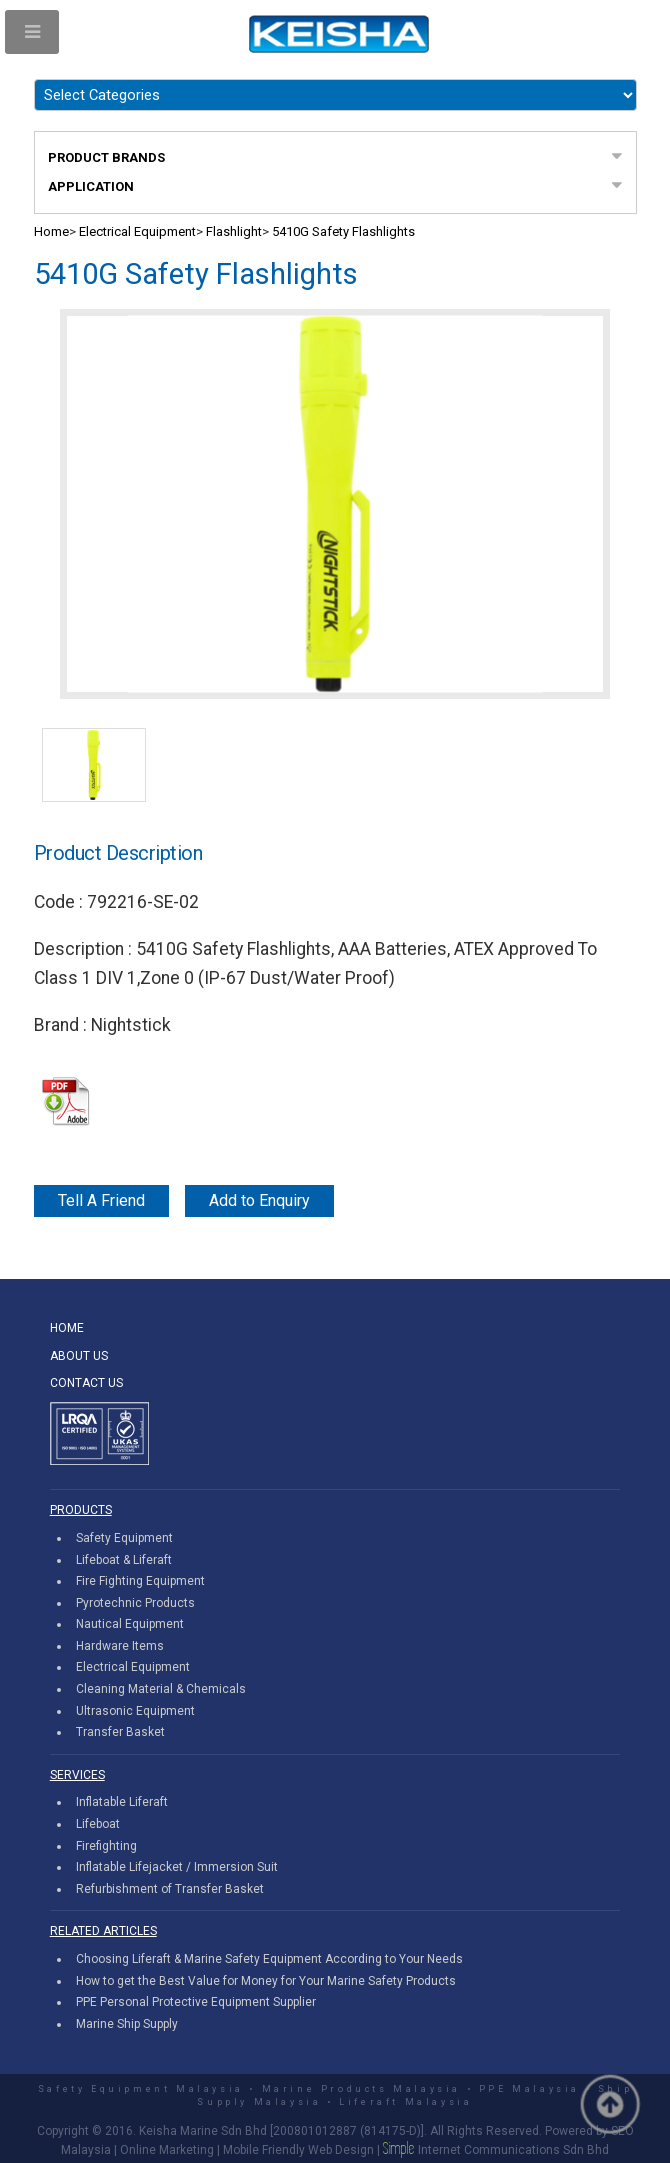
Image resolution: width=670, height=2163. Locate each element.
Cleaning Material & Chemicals (161, 1689)
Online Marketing (167, 2150)
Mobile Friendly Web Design (298, 2150)
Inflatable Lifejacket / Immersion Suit (177, 1867)
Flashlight (234, 231)
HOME (67, 1328)
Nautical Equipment (130, 1624)
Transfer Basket (120, 1732)
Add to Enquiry (259, 1200)
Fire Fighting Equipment (140, 1581)
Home (51, 231)
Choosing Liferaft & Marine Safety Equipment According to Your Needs (269, 1959)
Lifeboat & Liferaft (124, 1560)
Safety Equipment (124, 1538)
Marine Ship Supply (127, 2024)
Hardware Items (120, 1646)
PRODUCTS (81, 1510)
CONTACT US (86, 1383)
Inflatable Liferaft (122, 1802)
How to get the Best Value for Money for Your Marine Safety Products (266, 1981)
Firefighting (106, 1846)
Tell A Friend (101, 1200)
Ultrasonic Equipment (135, 1711)
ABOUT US (79, 1356)
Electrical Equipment (137, 231)
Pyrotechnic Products (135, 1603)
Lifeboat (98, 1824)
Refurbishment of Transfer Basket (170, 1889)
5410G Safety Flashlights (343, 231)
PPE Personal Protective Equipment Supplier (196, 2002)
